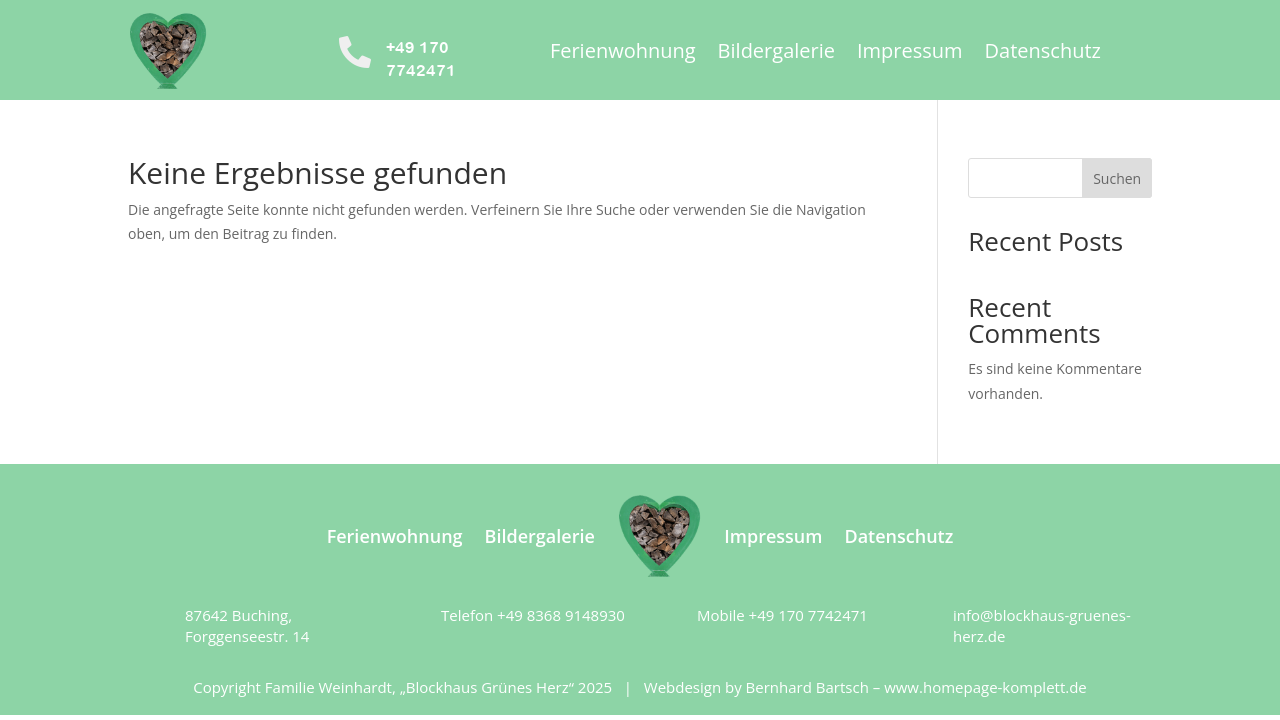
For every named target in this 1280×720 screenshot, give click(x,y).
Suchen (1117, 178)
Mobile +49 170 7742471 (782, 615)
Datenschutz (1043, 54)
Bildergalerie (776, 54)
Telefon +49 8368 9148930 (533, 615)
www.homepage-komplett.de (985, 687)
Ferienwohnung (623, 54)
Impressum (910, 54)
